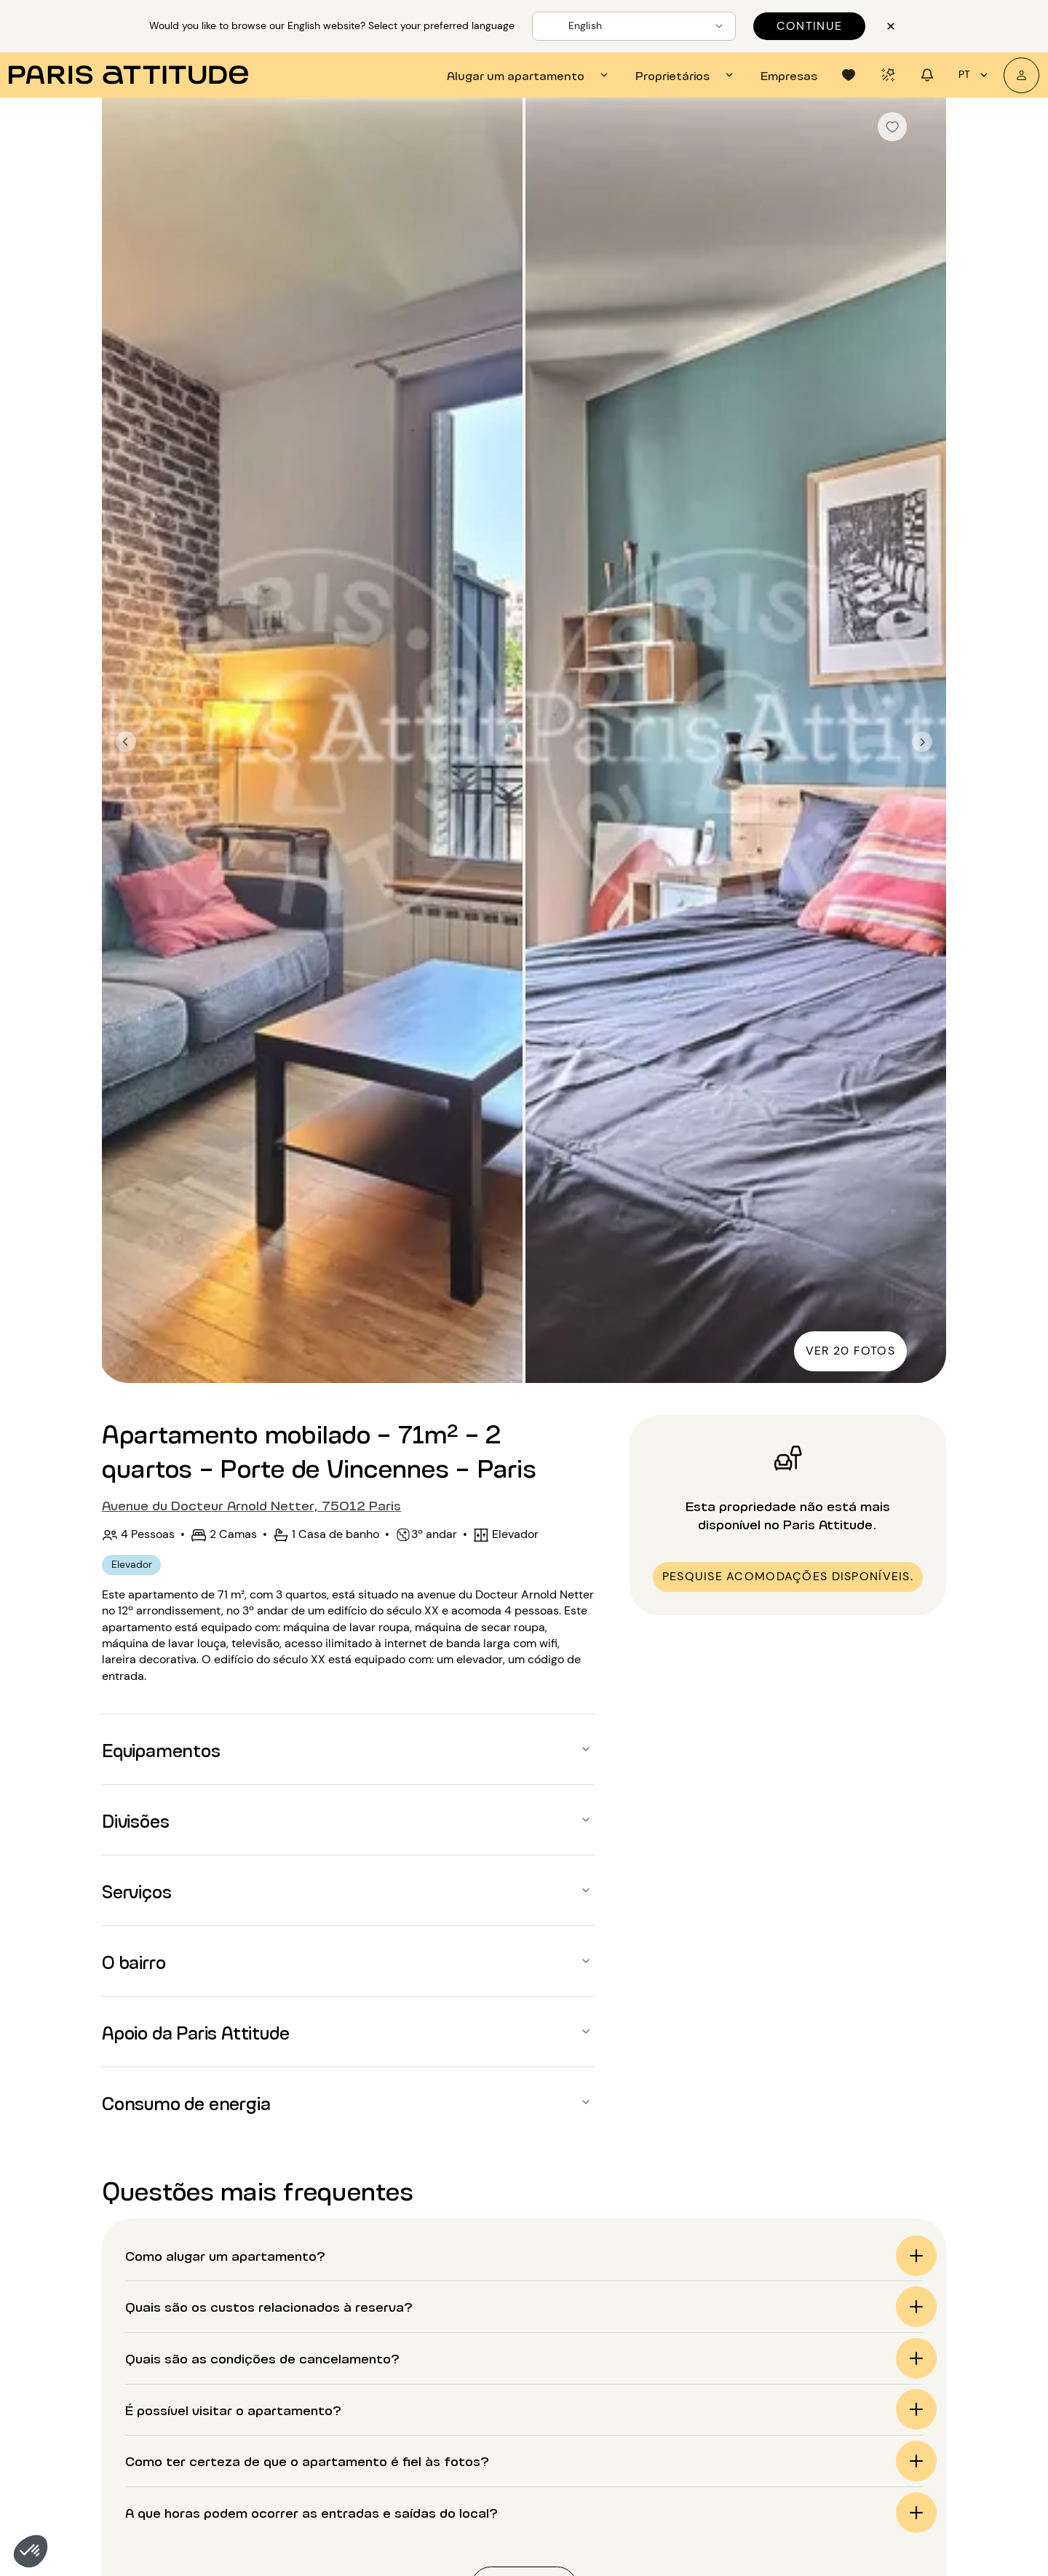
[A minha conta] (1021, 75)
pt (975, 75)
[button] (30, 2551)
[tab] (529, 75)
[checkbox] (892, 126)
